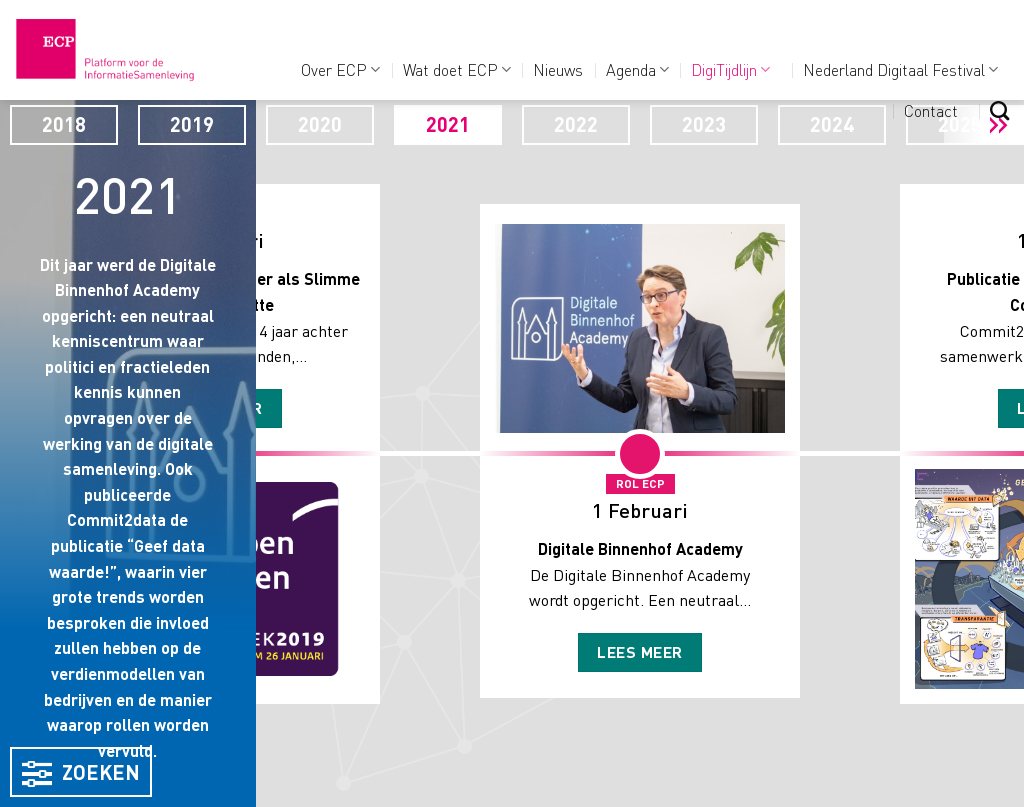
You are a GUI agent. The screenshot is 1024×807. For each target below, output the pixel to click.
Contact (931, 110)
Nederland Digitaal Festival (900, 69)
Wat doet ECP (457, 69)
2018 (64, 124)
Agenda (637, 69)
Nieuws (558, 69)
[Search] (999, 110)
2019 (192, 124)
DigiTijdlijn (730, 69)
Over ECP (340, 69)
